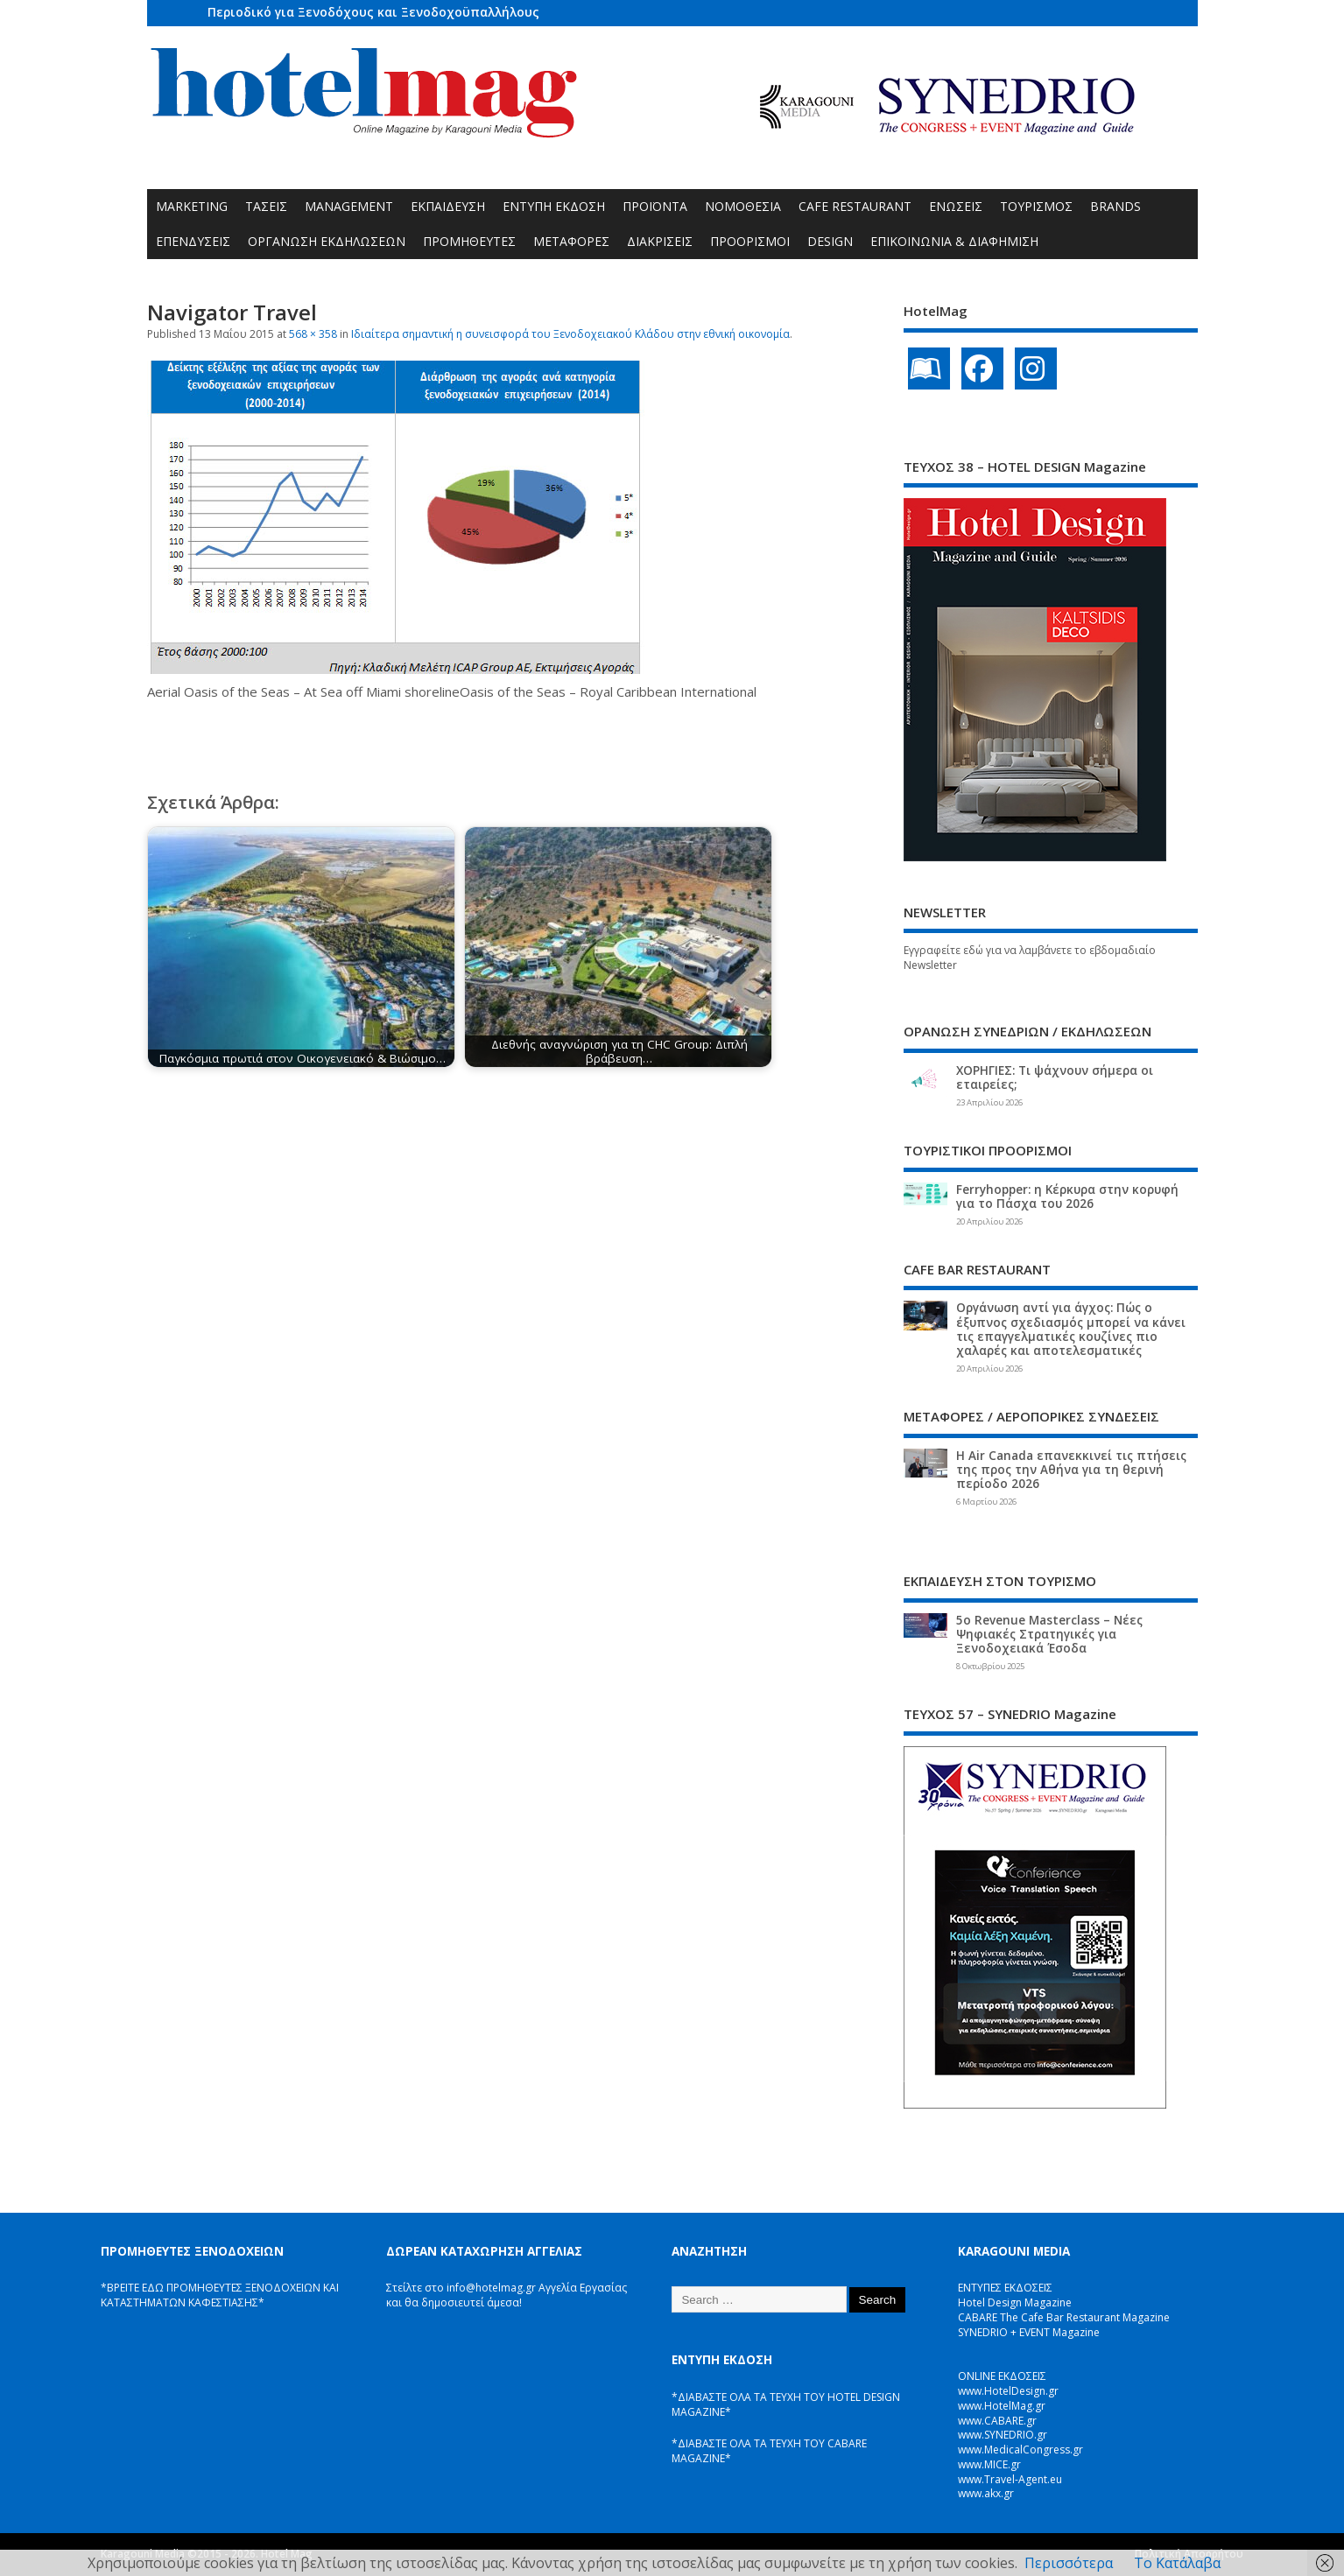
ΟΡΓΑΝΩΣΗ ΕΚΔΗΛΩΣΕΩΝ (326, 241)
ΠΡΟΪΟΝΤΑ (655, 206)
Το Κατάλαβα (1177, 2562)
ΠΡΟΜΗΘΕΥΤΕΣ (469, 241)
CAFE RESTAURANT (855, 206)
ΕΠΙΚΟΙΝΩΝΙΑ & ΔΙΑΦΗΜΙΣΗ (954, 241)
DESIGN (830, 241)
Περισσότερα (1068, 2562)
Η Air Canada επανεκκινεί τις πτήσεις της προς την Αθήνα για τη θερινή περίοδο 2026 (1071, 1470)
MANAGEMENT (349, 206)
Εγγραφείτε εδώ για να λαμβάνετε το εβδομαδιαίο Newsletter (1030, 957)
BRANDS (1115, 206)
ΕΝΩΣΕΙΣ (955, 206)
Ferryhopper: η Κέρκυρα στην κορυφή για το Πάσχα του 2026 (1067, 1196)
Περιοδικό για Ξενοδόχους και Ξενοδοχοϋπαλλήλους (373, 12)
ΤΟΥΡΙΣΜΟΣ (1036, 206)
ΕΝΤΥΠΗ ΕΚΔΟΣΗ (554, 206)
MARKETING (192, 206)
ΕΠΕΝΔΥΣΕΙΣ (193, 241)
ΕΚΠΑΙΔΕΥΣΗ (448, 206)
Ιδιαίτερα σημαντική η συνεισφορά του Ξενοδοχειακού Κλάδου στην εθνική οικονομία (570, 333)
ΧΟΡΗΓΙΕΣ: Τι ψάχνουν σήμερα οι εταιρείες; (1054, 1077)
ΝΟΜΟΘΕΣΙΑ (743, 206)
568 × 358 (313, 333)
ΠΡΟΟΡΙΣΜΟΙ (750, 241)
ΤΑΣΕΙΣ (266, 206)
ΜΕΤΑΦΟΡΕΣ (571, 241)
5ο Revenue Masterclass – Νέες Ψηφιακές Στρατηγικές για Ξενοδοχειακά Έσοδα (1049, 1634)
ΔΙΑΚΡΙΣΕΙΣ (660, 241)
